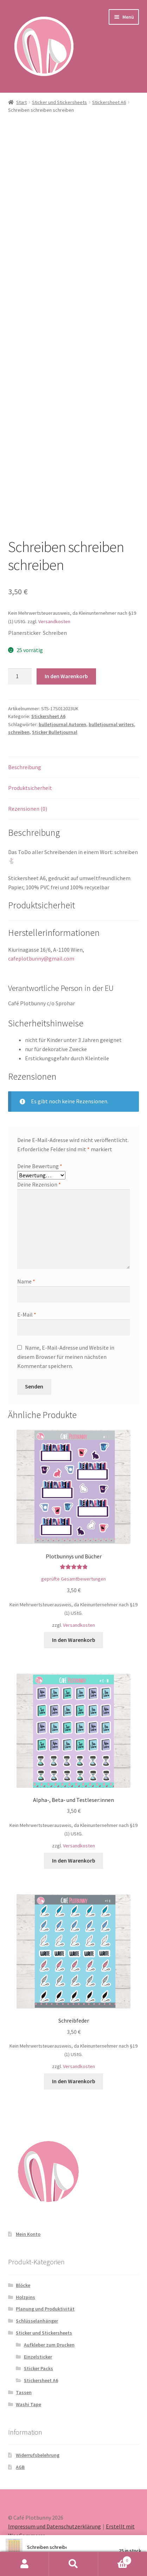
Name (26, 1281)
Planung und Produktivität (45, 2309)
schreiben (19, 732)
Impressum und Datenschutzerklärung (54, 2526)
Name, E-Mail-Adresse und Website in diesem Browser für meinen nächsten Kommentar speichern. (65, 1356)
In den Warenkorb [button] (73, 1639)
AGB (20, 2467)
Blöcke (23, 2285)
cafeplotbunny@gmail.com (41, 958)
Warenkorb (115, 2559)
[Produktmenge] (20, 676)
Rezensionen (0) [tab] (27, 808)
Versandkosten (54, 621)
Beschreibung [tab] (24, 767)
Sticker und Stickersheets (59, 102)
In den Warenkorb (66, 676)
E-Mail (26, 1314)
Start (21, 102)
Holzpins (25, 2297)
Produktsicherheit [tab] (30, 787)
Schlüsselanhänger (37, 2321)
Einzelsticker (38, 2357)
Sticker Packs (38, 2368)
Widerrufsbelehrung (37, 2455)
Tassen (24, 2392)
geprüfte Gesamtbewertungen (73, 1579)
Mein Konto (28, 2234)
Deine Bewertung (39, 1166)
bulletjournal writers (111, 724)
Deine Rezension (39, 1184)
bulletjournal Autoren (62, 724)
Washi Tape (28, 2404)
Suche (73, 2564)
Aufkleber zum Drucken (49, 2345)
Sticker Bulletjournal (54, 732)
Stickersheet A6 (109, 102)
